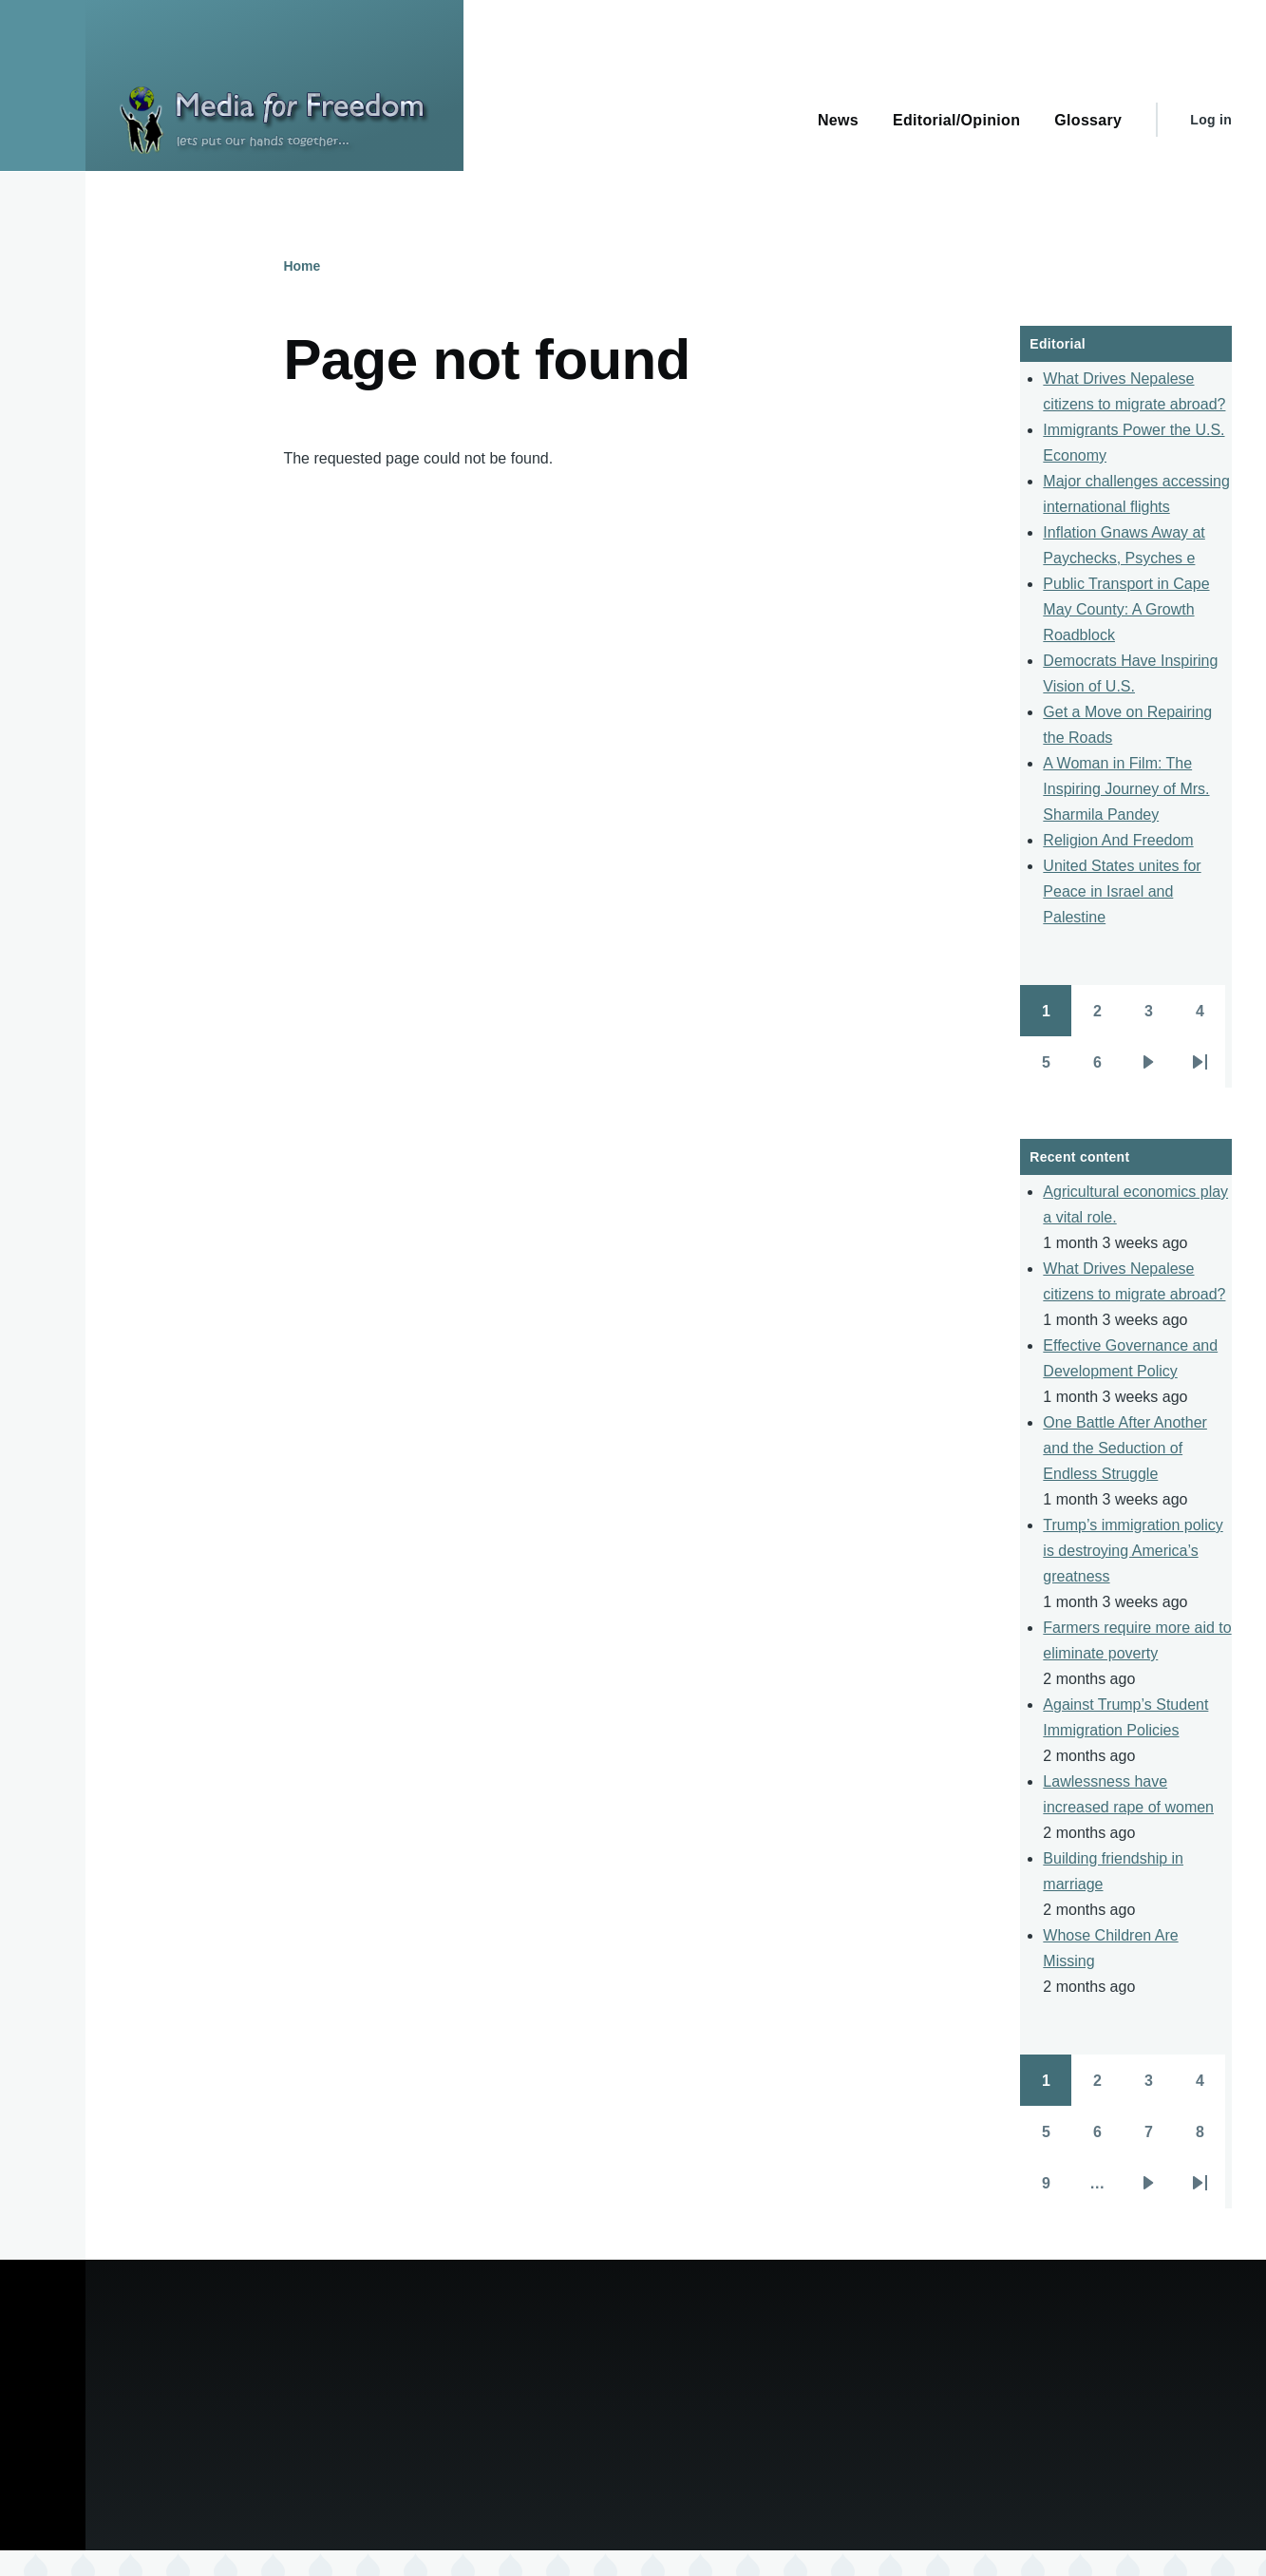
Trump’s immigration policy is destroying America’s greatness (1132, 1550)
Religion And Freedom (1118, 840)
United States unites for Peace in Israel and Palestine (1121, 891)
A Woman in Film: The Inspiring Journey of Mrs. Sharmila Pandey (1126, 789)
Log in (1211, 119)
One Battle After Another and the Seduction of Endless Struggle (1125, 1448)
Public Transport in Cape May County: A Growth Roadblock (1126, 609)
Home (301, 266)
